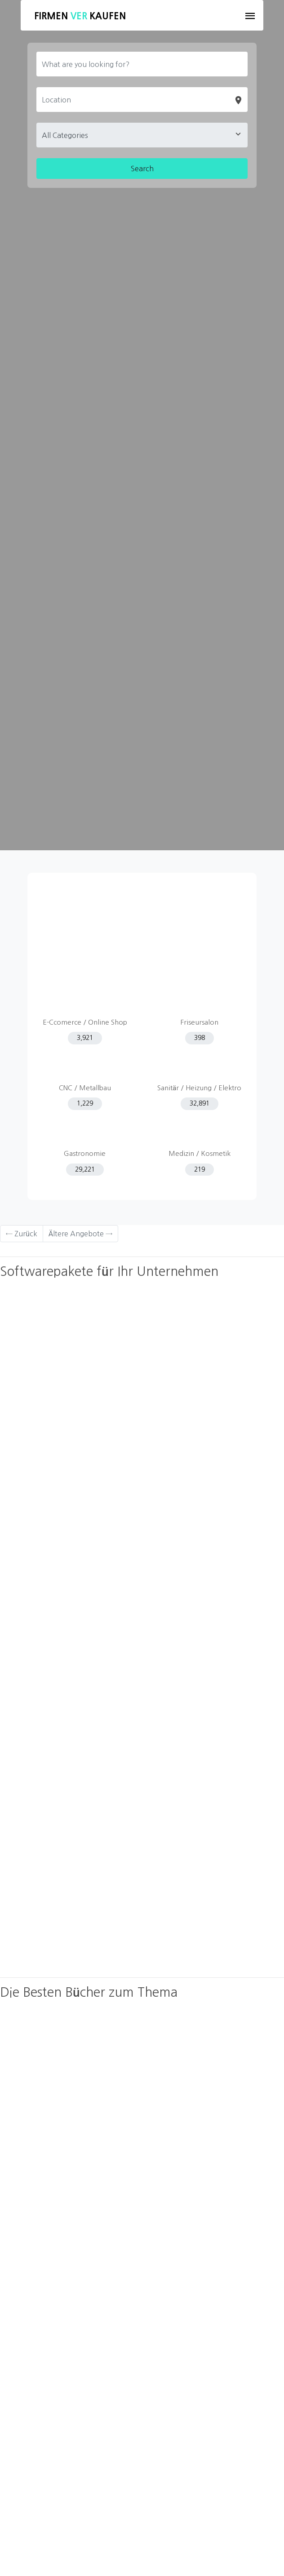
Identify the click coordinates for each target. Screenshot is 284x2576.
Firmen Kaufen (80, 16)
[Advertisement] (142, 936)
